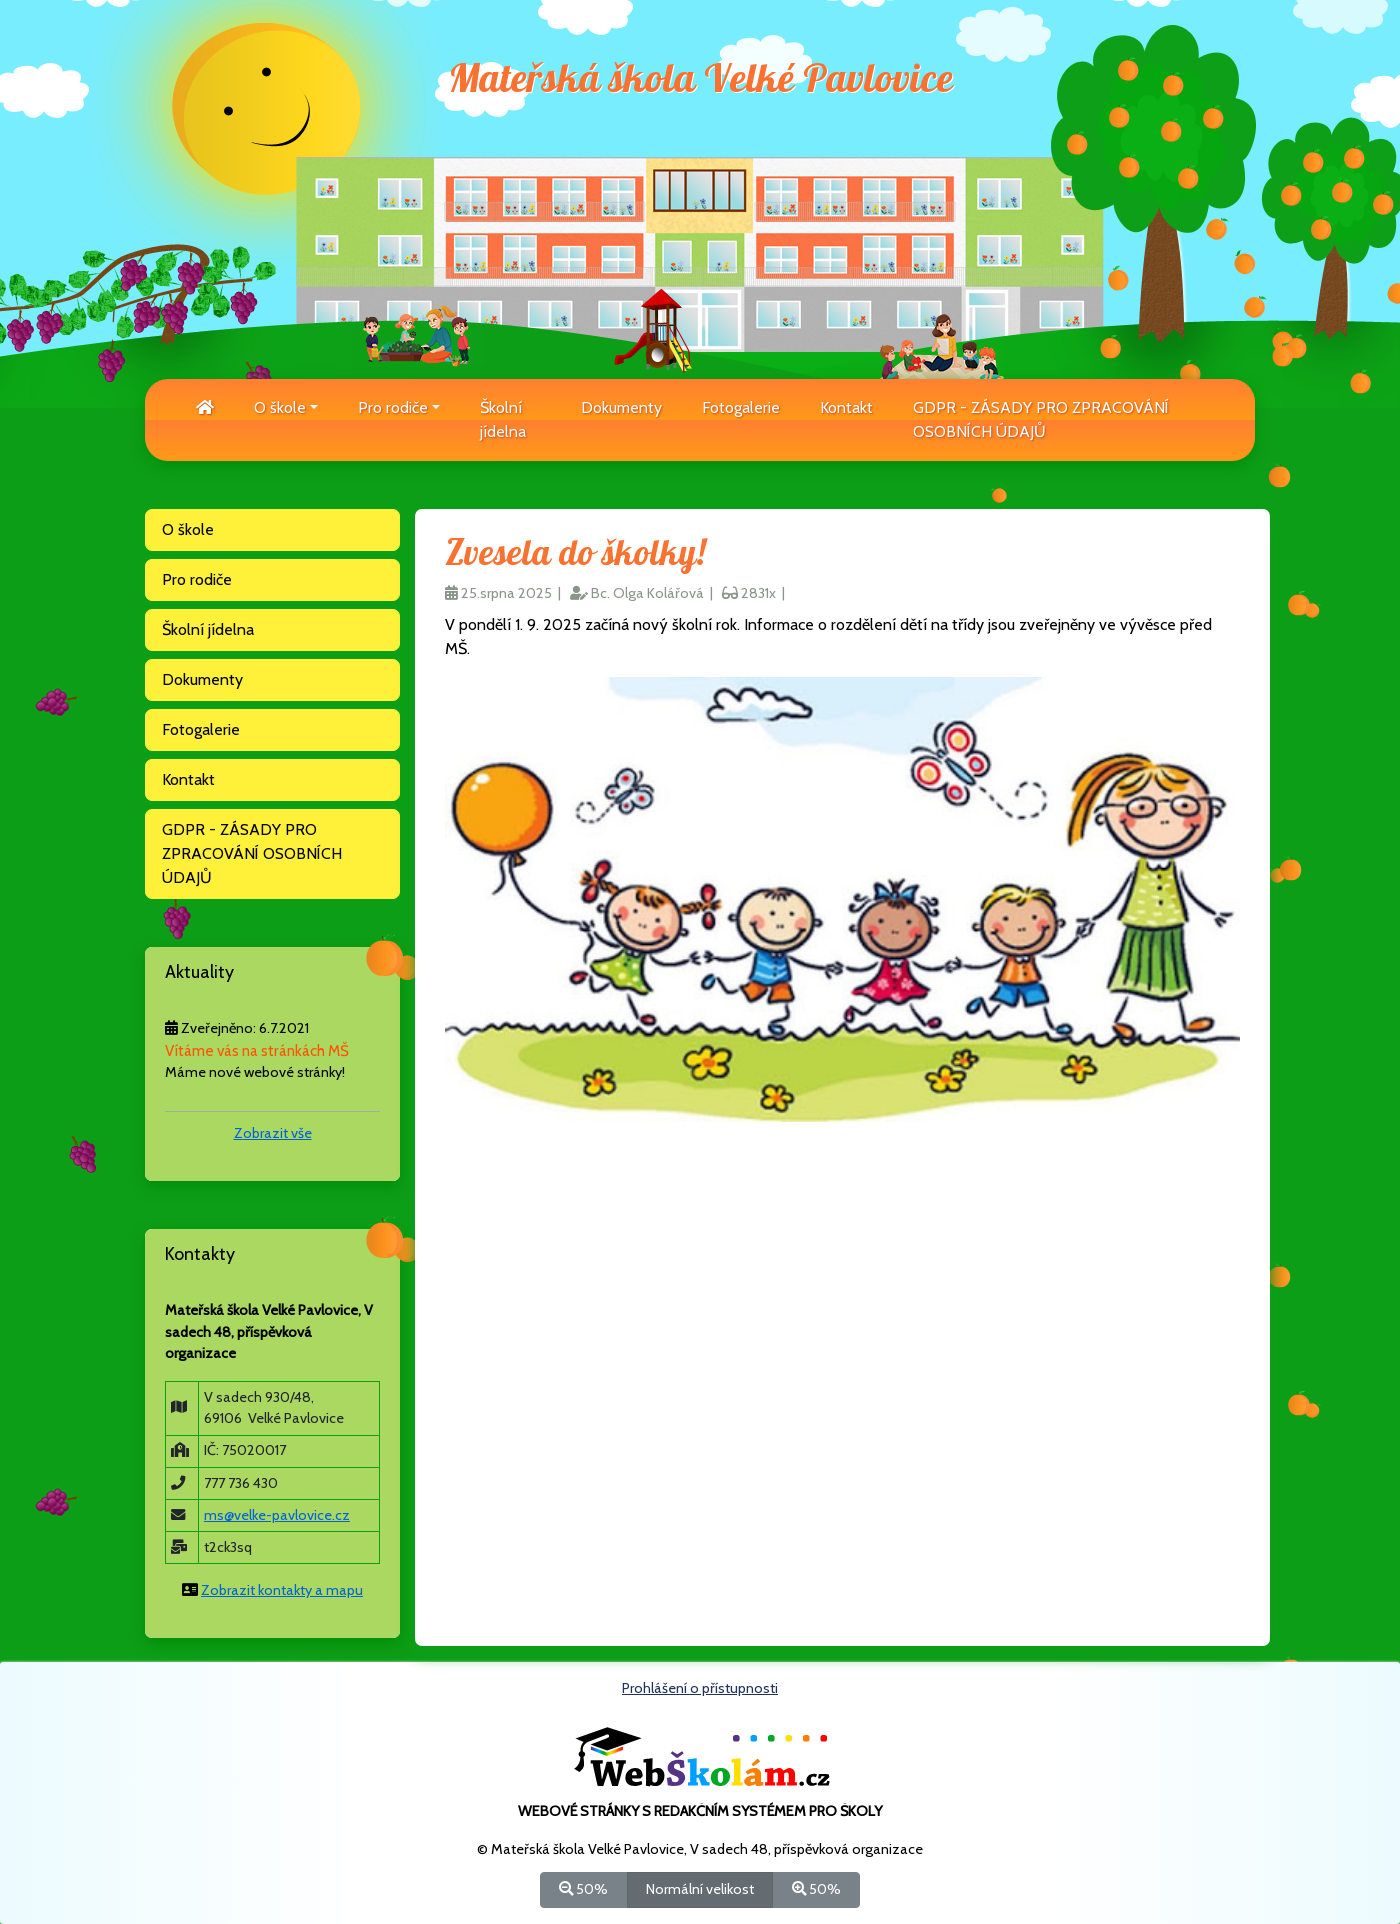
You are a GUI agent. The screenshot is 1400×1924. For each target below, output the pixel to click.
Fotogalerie (741, 407)
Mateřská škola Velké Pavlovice (700, 79)
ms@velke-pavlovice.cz (277, 1515)
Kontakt (846, 407)
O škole (188, 529)
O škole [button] (280, 407)
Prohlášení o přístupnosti (700, 1688)
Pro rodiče (197, 579)
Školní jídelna (503, 419)
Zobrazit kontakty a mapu (282, 1590)
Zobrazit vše (273, 1133)
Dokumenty (621, 407)
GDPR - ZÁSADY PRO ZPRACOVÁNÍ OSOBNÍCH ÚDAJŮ (1041, 419)
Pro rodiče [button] (393, 407)
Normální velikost (700, 1888)
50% (583, 1888)
